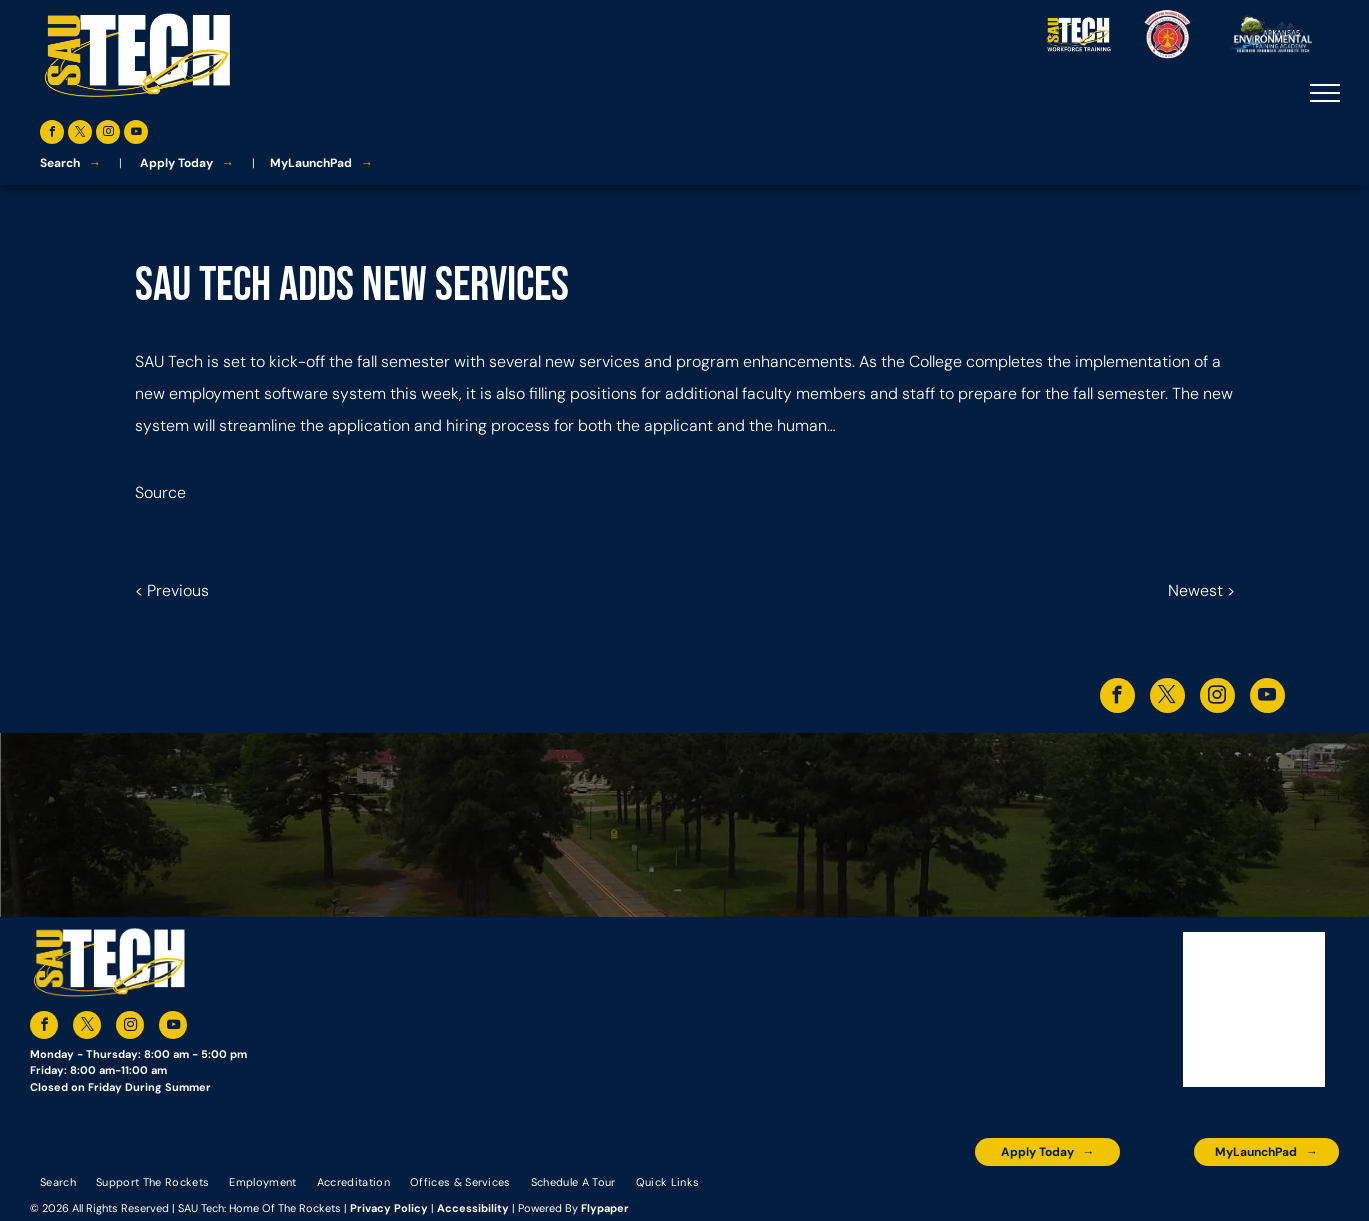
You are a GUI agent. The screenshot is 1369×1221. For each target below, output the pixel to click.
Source (160, 492)
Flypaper (605, 1208)
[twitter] (80, 134)
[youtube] (136, 134)
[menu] (1325, 93)
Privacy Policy (389, 1208)
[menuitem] (58, 1181)
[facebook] (52, 134)
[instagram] (108, 134)
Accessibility (473, 1208)
